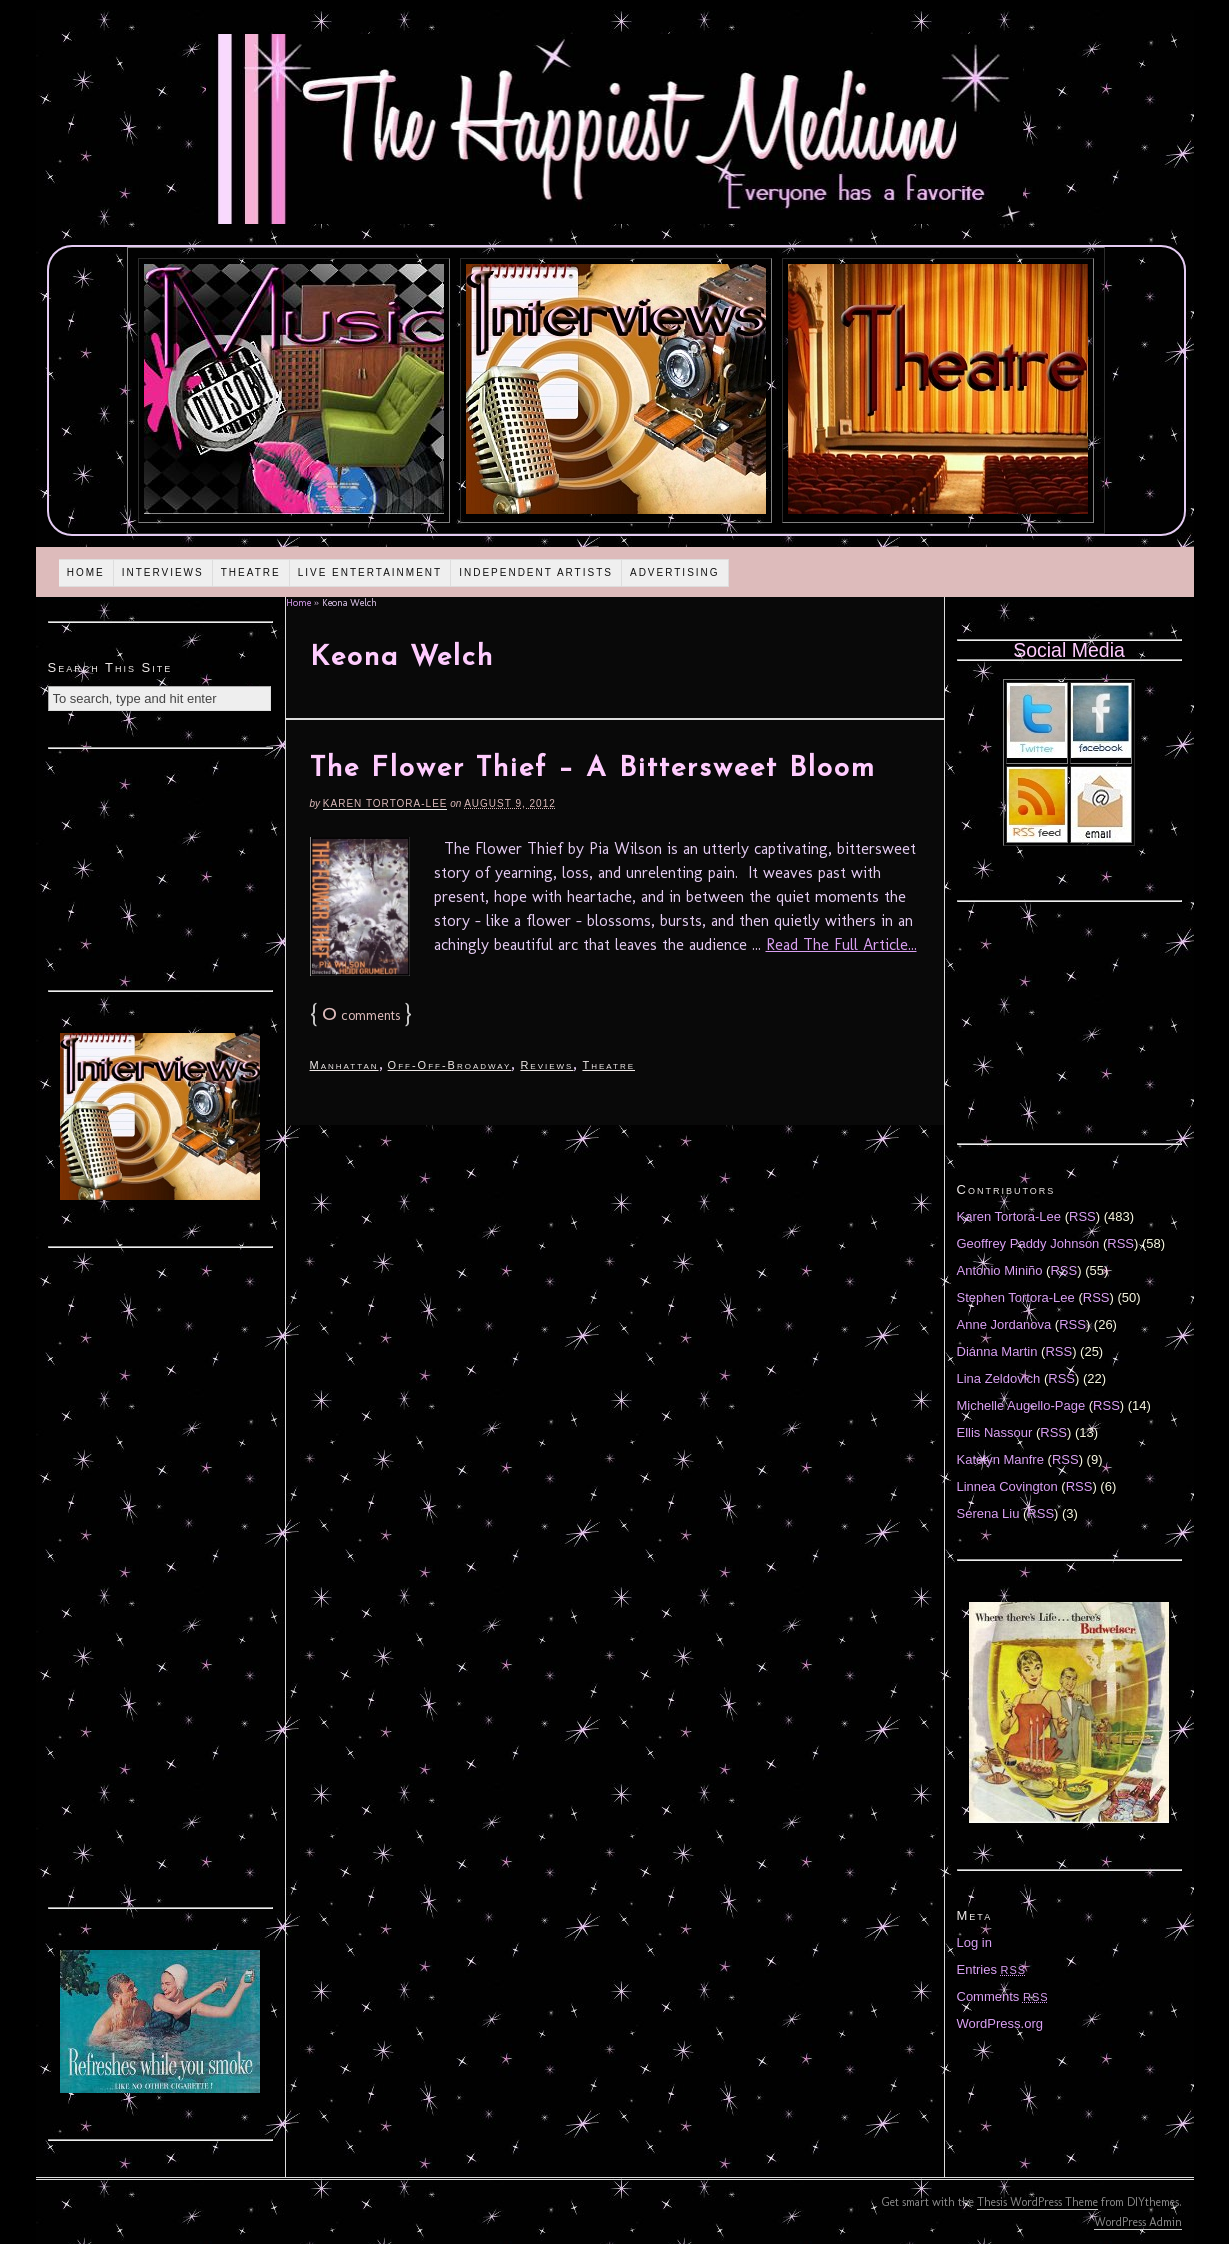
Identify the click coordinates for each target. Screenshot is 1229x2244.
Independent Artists (536, 572)
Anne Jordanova (1004, 1324)
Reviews (546, 1065)
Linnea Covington (1007, 1486)
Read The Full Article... (841, 944)
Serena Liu (988, 1513)
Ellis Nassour (995, 1432)
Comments (1003, 1996)
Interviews (163, 572)
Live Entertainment (370, 572)
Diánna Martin (997, 1351)
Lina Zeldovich (999, 1378)
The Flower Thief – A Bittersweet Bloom (593, 769)
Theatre (251, 572)
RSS (1082, 1216)
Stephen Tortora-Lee (1016, 1297)
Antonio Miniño (1000, 1270)
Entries (992, 1969)
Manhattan (344, 1065)
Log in (974, 1942)
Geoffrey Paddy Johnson (1028, 1243)
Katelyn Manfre (1000, 1459)
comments (361, 1015)
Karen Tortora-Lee (385, 803)
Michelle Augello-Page (1021, 1405)
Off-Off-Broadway (450, 1065)
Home (86, 572)
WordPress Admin (1138, 2222)
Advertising (675, 572)
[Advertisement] (160, 867)
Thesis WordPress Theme (1037, 2202)
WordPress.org (1000, 2023)
